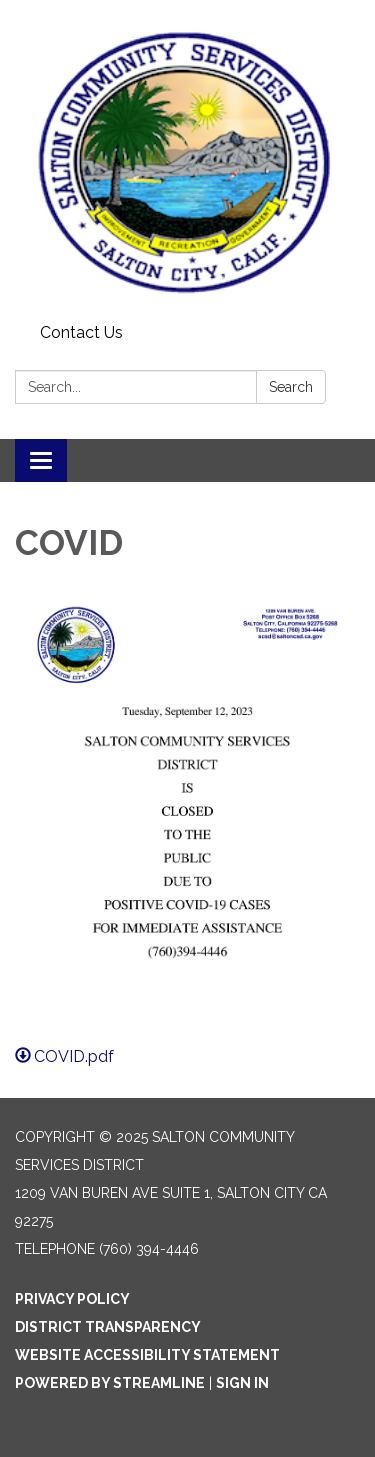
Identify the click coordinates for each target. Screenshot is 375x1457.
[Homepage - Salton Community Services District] (187, 158)
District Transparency (108, 1327)
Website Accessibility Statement (147, 1355)
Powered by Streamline (110, 1383)
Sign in (242, 1383)
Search (291, 387)
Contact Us (81, 332)
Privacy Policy (72, 1299)
